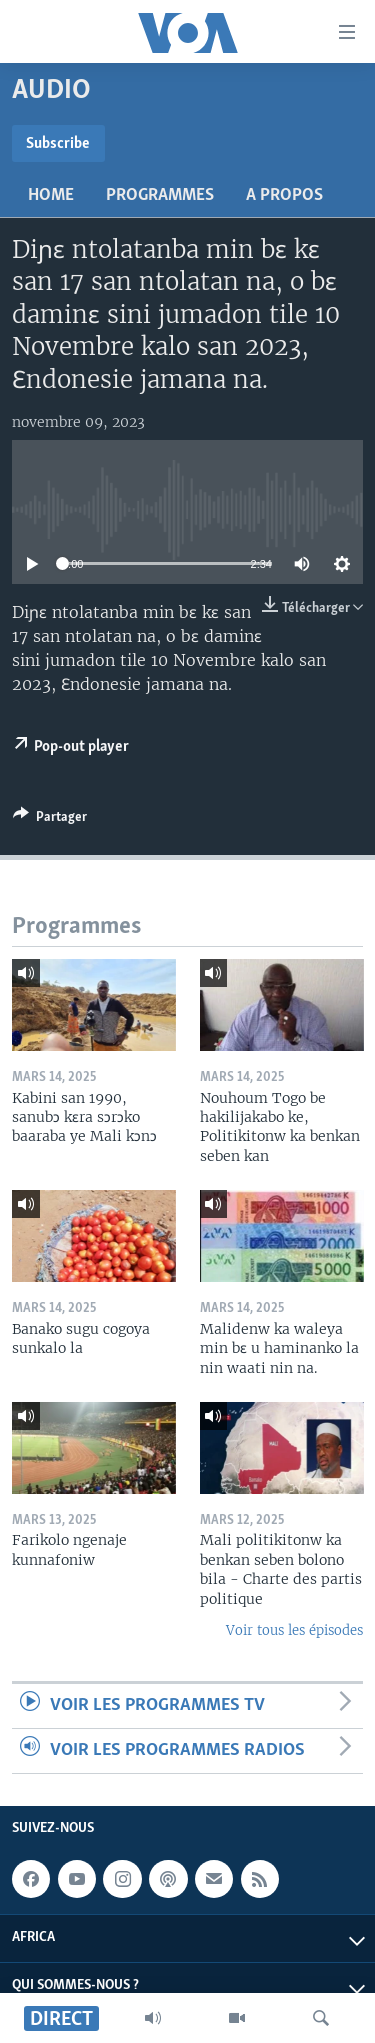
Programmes (160, 195)
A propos (284, 195)
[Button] (50, 820)
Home (51, 195)
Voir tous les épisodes (294, 1630)
